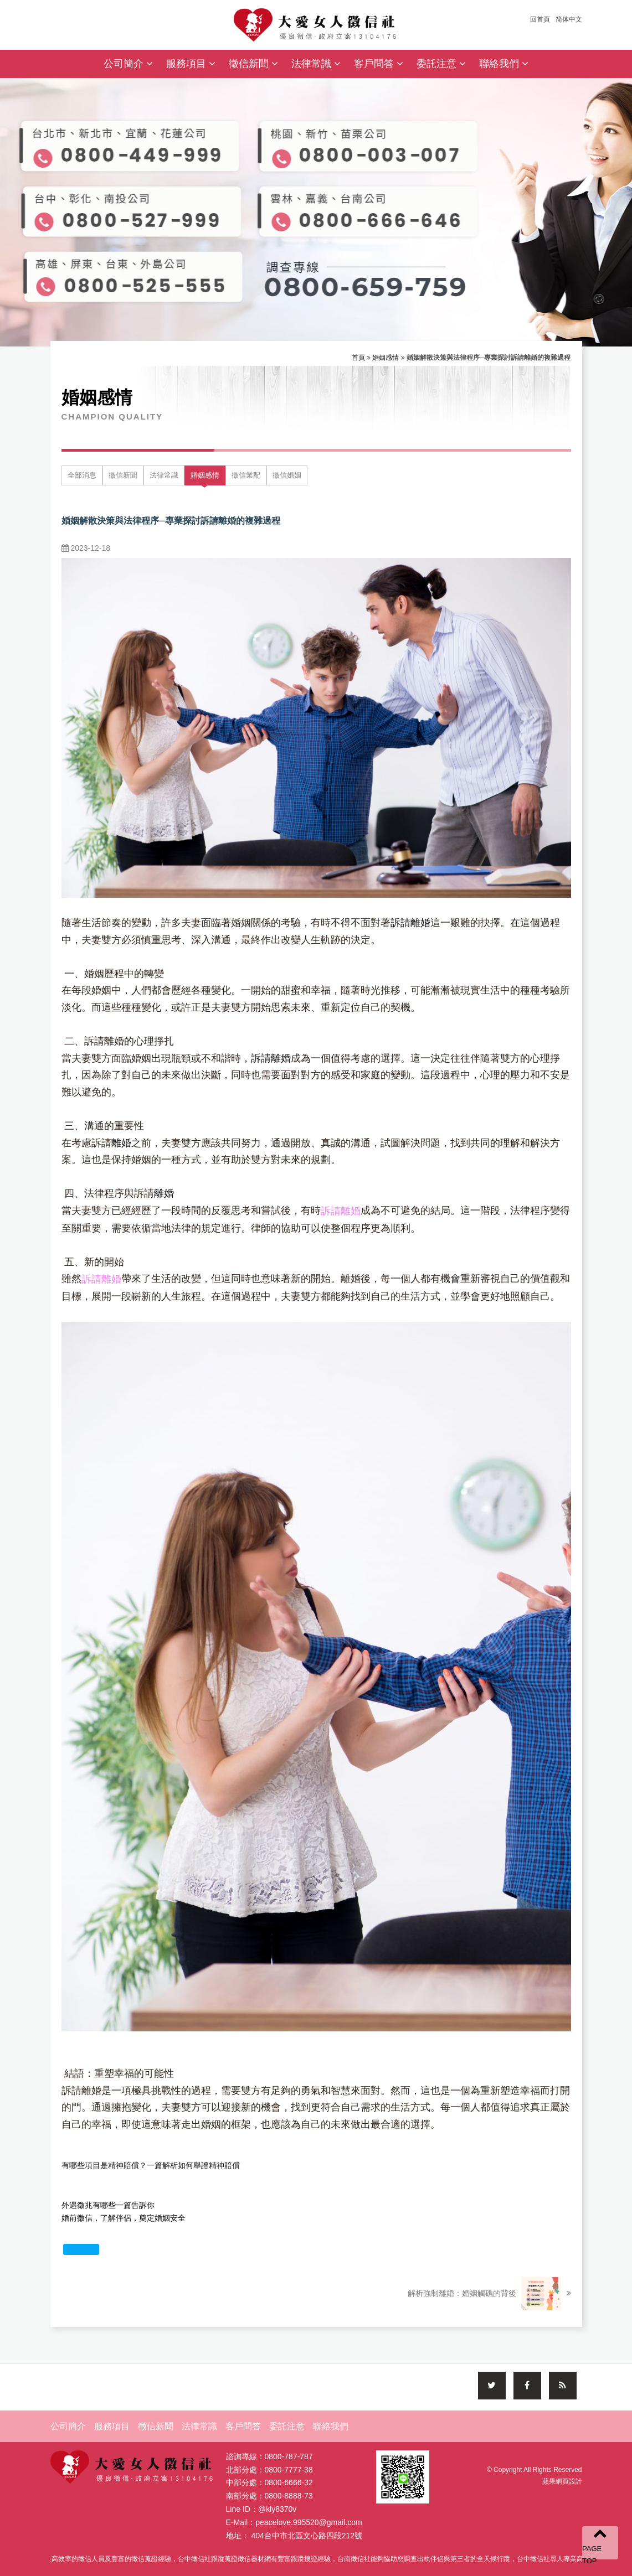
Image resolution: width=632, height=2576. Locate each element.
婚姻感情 (385, 357)
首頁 (358, 357)
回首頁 (540, 19)
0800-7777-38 (289, 2472)
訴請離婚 (410, 922)
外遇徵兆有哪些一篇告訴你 (108, 2205)
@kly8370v (277, 2511)
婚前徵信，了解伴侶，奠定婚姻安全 (123, 2217)
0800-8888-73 (289, 2498)
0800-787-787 (289, 2459)
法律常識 (316, 63)
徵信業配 (246, 475)
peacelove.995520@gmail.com (308, 2525)
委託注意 (441, 63)
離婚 (121, 1143)
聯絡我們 (503, 63)
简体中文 (569, 19)
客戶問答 (378, 63)
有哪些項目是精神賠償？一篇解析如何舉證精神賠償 (150, 2165)
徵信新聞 (253, 63)
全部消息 (82, 475)
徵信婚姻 (287, 475)
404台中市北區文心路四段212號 (306, 2538)
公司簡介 (128, 63)
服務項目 (190, 63)
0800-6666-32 (289, 2485)
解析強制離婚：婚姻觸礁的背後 (489, 2293)
